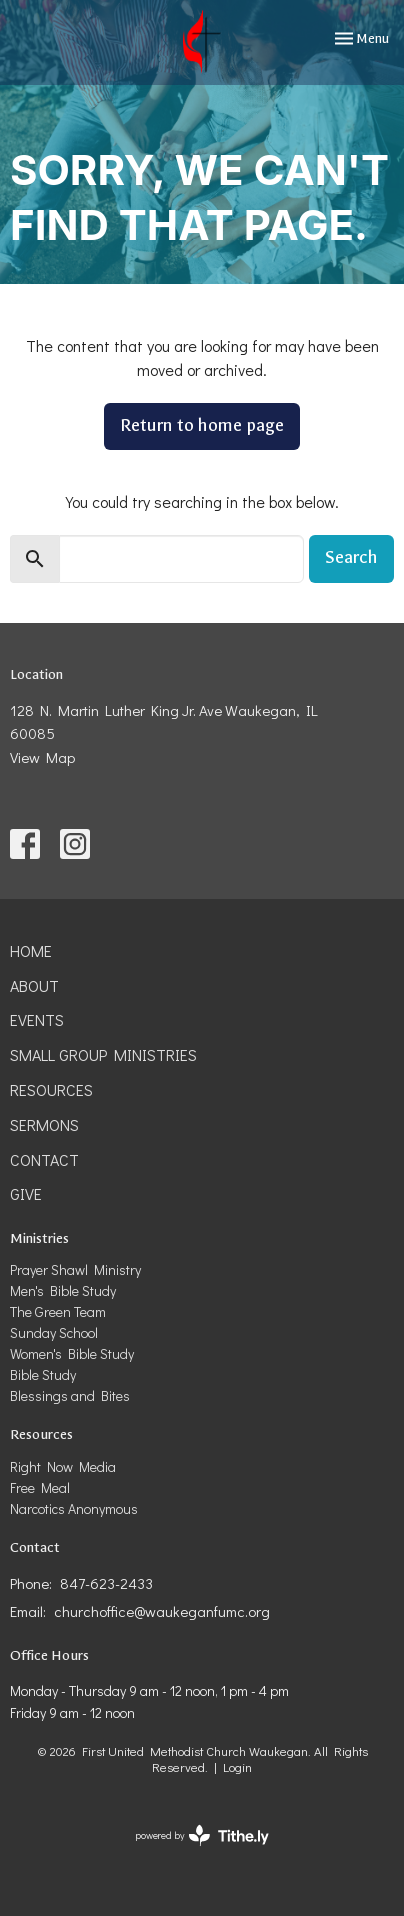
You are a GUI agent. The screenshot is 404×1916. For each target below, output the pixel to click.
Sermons (44, 1124)
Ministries (39, 1238)
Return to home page (202, 425)
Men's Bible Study (63, 1290)
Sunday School (54, 1332)
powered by (202, 1835)
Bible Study (43, 1374)
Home (31, 950)
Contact (44, 1159)
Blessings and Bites (70, 1395)
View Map (42, 757)
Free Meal (40, 1487)
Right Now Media (63, 1466)
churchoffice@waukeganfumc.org (162, 1611)
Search (351, 557)
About (34, 985)
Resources (51, 1089)
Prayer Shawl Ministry (75, 1269)
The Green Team (58, 1311)
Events (37, 1019)
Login (237, 1767)
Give (26, 1193)
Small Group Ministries (103, 1054)
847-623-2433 (106, 1583)
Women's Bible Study (72, 1353)
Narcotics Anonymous (74, 1508)
